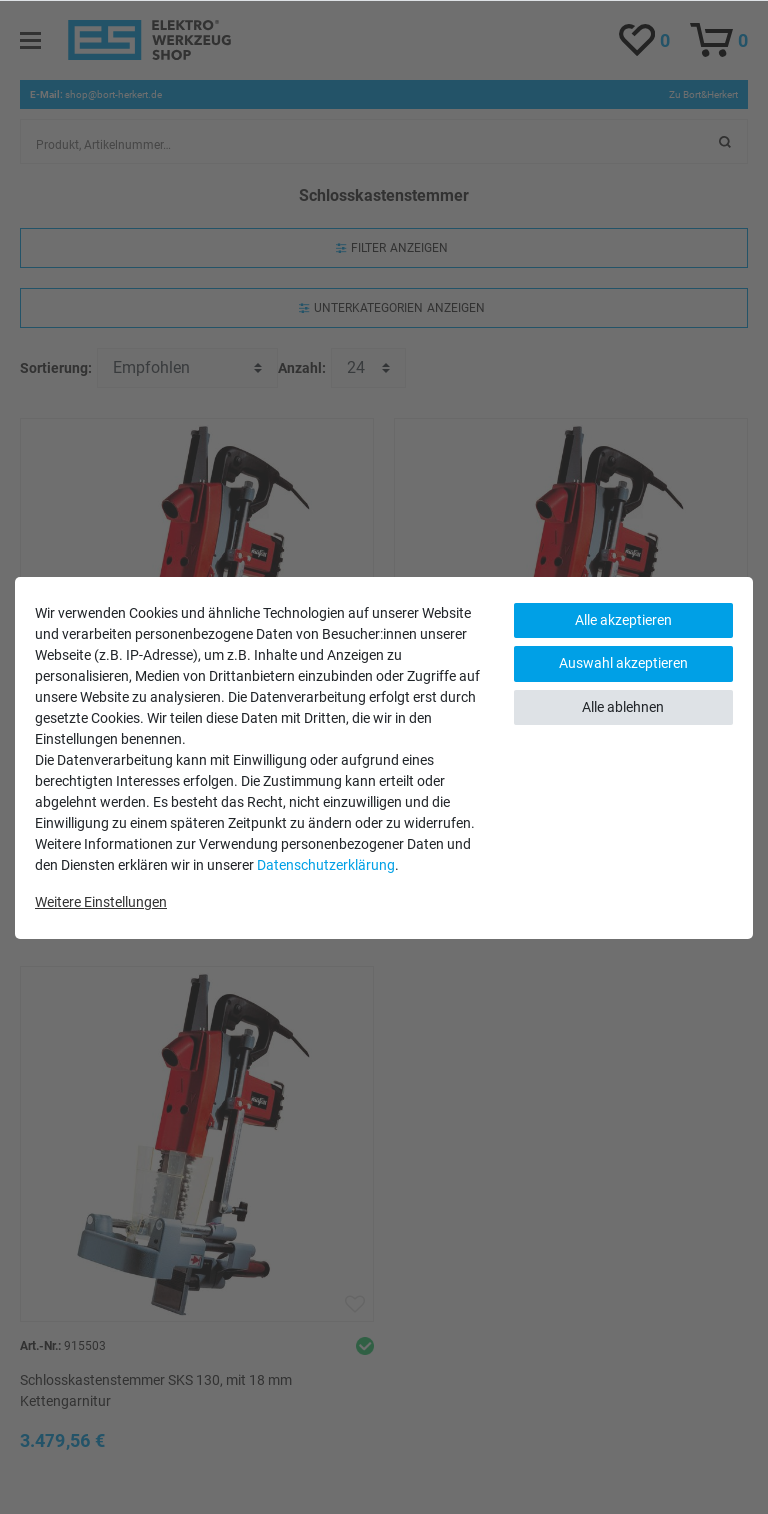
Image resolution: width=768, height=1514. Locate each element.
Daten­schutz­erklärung (326, 865)
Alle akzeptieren (623, 620)
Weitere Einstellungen (101, 902)
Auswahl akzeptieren (623, 663)
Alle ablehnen (623, 707)
